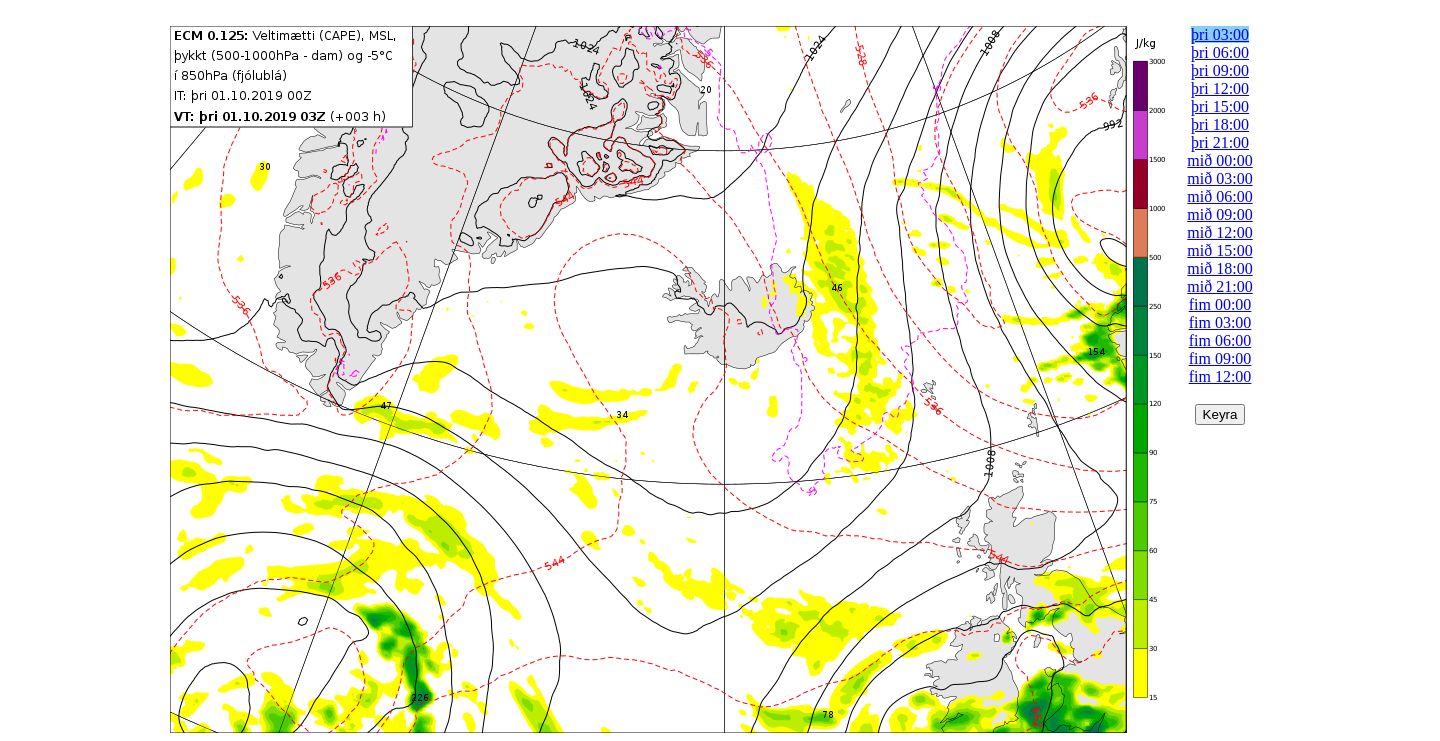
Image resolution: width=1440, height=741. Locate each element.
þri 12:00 (1220, 88)
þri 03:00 (1220, 34)
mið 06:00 (1219, 196)
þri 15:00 (1220, 106)
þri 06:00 (1220, 52)
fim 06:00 (1220, 340)
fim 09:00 (1220, 358)
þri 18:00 (1220, 124)
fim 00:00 (1220, 304)
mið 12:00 (1219, 232)
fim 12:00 (1220, 376)
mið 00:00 (1219, 160)
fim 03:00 (1220, 322)
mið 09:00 (1219, 214)
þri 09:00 (1220, 70)
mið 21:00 (1219, 286)
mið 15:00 (1219, 250)
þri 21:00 (1220, 142)
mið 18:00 (1219, 268)
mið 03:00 (1219, 178)
